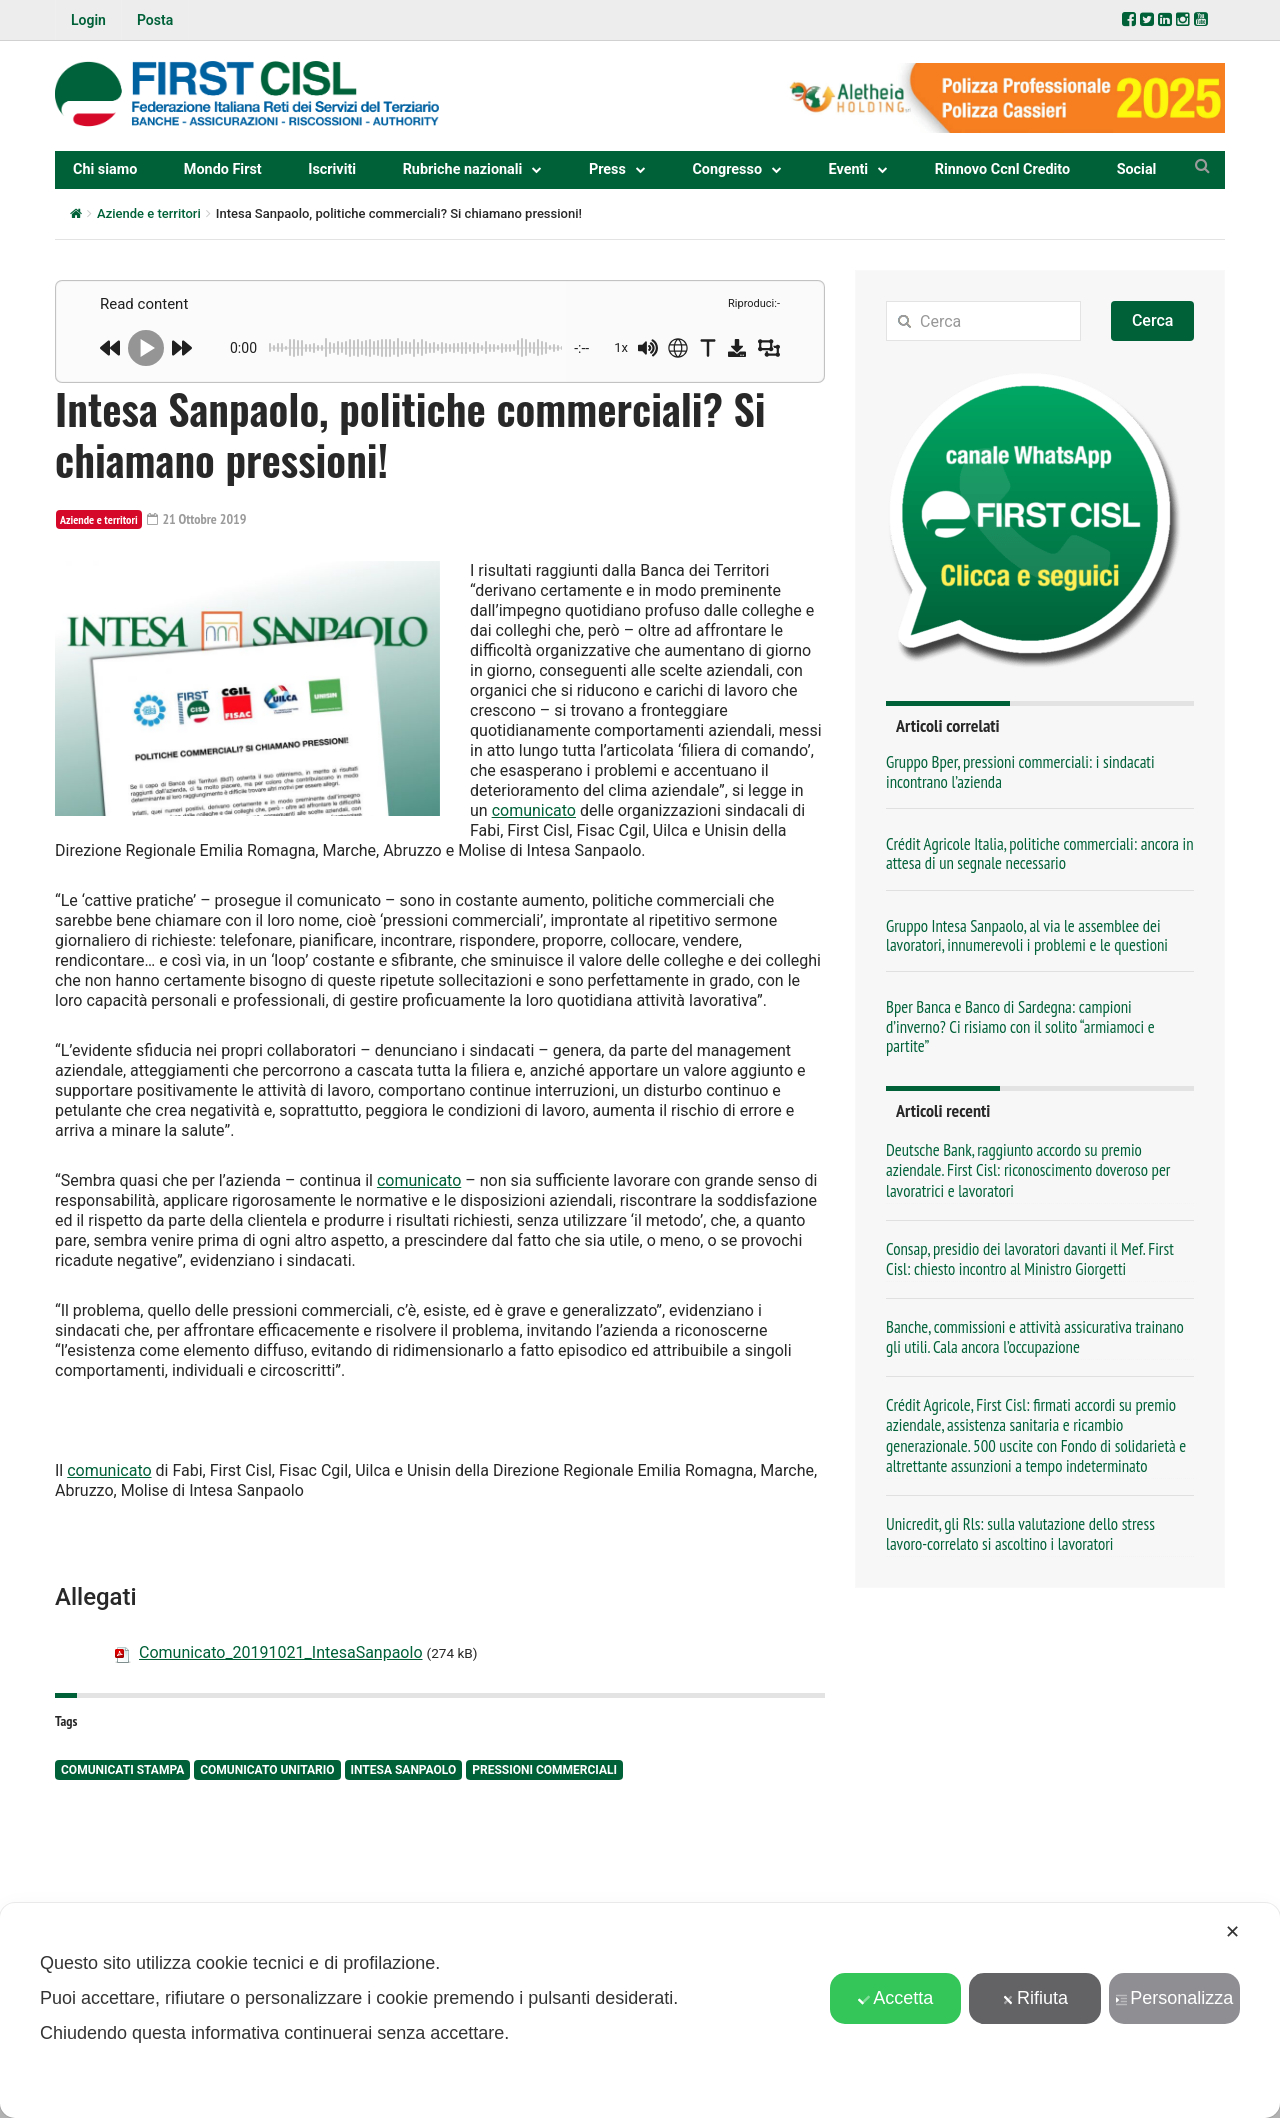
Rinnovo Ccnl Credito (1002, 169)
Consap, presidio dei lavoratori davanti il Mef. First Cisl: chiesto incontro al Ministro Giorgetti (1030, 1259)
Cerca (1153, 320)
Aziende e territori (149, 213)
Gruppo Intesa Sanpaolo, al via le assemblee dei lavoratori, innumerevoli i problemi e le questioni (1027, 935)
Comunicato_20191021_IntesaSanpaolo (281, 1652)
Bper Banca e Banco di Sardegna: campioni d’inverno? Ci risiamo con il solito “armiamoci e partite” (1020, 1026)
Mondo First (223, 169)
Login (88, 20)
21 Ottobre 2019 (197, 519)
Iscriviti (332, 169)
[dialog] (640, 2010)
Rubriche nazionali (463, 169)
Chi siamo (105, 169)
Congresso (727, 169)
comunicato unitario (267, 1770)
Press (607, 169)
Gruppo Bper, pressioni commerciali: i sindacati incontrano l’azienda (1020, 771)
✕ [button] (1232, 1932)
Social (1137, 169)
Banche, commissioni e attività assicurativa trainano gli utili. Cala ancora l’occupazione (1035, 1337)
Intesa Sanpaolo (404, 1770)
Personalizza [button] (1174, 1998)
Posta (155, 20)
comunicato (534, 810)
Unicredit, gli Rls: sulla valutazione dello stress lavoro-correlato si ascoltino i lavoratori (1020, 1534)
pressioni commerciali (544, 1770)
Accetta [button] (895, 1998)
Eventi (849, 169)
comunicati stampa (122, 1770)
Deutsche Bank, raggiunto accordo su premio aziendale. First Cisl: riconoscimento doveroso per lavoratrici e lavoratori (1028, 1170)
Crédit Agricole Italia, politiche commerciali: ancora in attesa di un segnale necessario (1040, 853)
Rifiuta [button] (1035, 1998)
